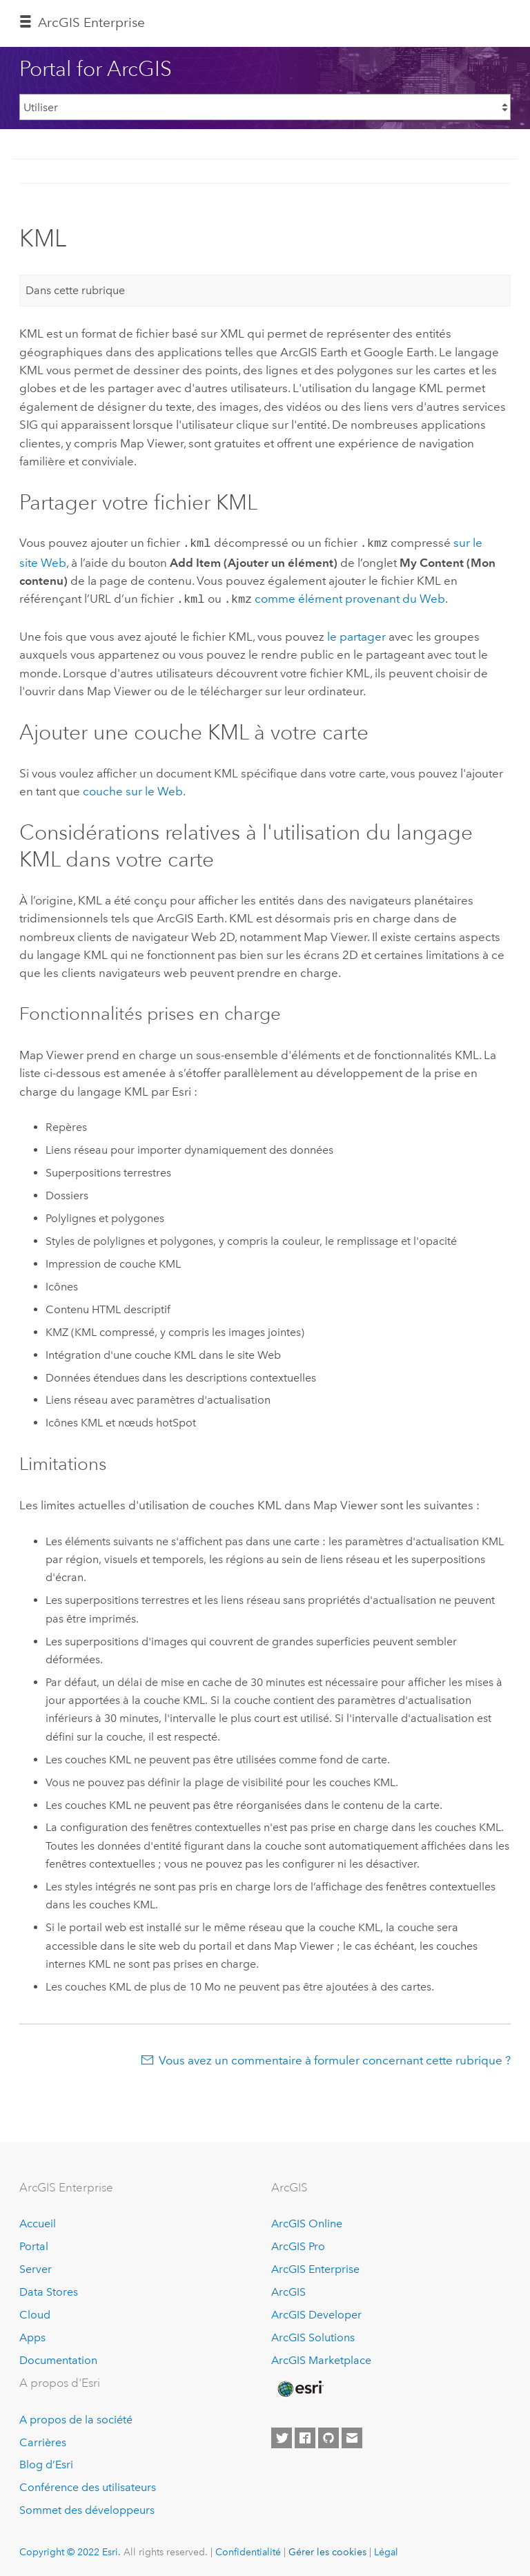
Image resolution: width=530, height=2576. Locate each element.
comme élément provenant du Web (350, 597)
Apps (32, 2334)
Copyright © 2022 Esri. (70, 2549)
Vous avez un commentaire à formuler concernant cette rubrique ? (335, 2057)
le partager (356, 634)
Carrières (42, 2439)
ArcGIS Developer (316, 2311)
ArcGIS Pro (298, 2243)
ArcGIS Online (306, 2220)
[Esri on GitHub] (328, 2435)
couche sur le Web (133, 788)
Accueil (37, 2220)
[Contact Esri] (352, 2435)
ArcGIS (288, 2289)
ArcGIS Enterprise (91, 22)
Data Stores (48, 2289)
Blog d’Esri (46, 2461)
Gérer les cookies (327, 2549)
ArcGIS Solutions (313, 2334)
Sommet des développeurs (87, 2507)
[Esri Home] (299, 2386)
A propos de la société (75, 2416)
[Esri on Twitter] (281, 2435)
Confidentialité (248, 2549)
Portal (33, 2243)
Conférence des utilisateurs (87, 2484)
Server (35, 2266)
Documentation (58, 2357)
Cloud (34, 2311)
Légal (386, 2549)
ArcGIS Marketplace (321, 2357)
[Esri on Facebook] (305, 2435)
